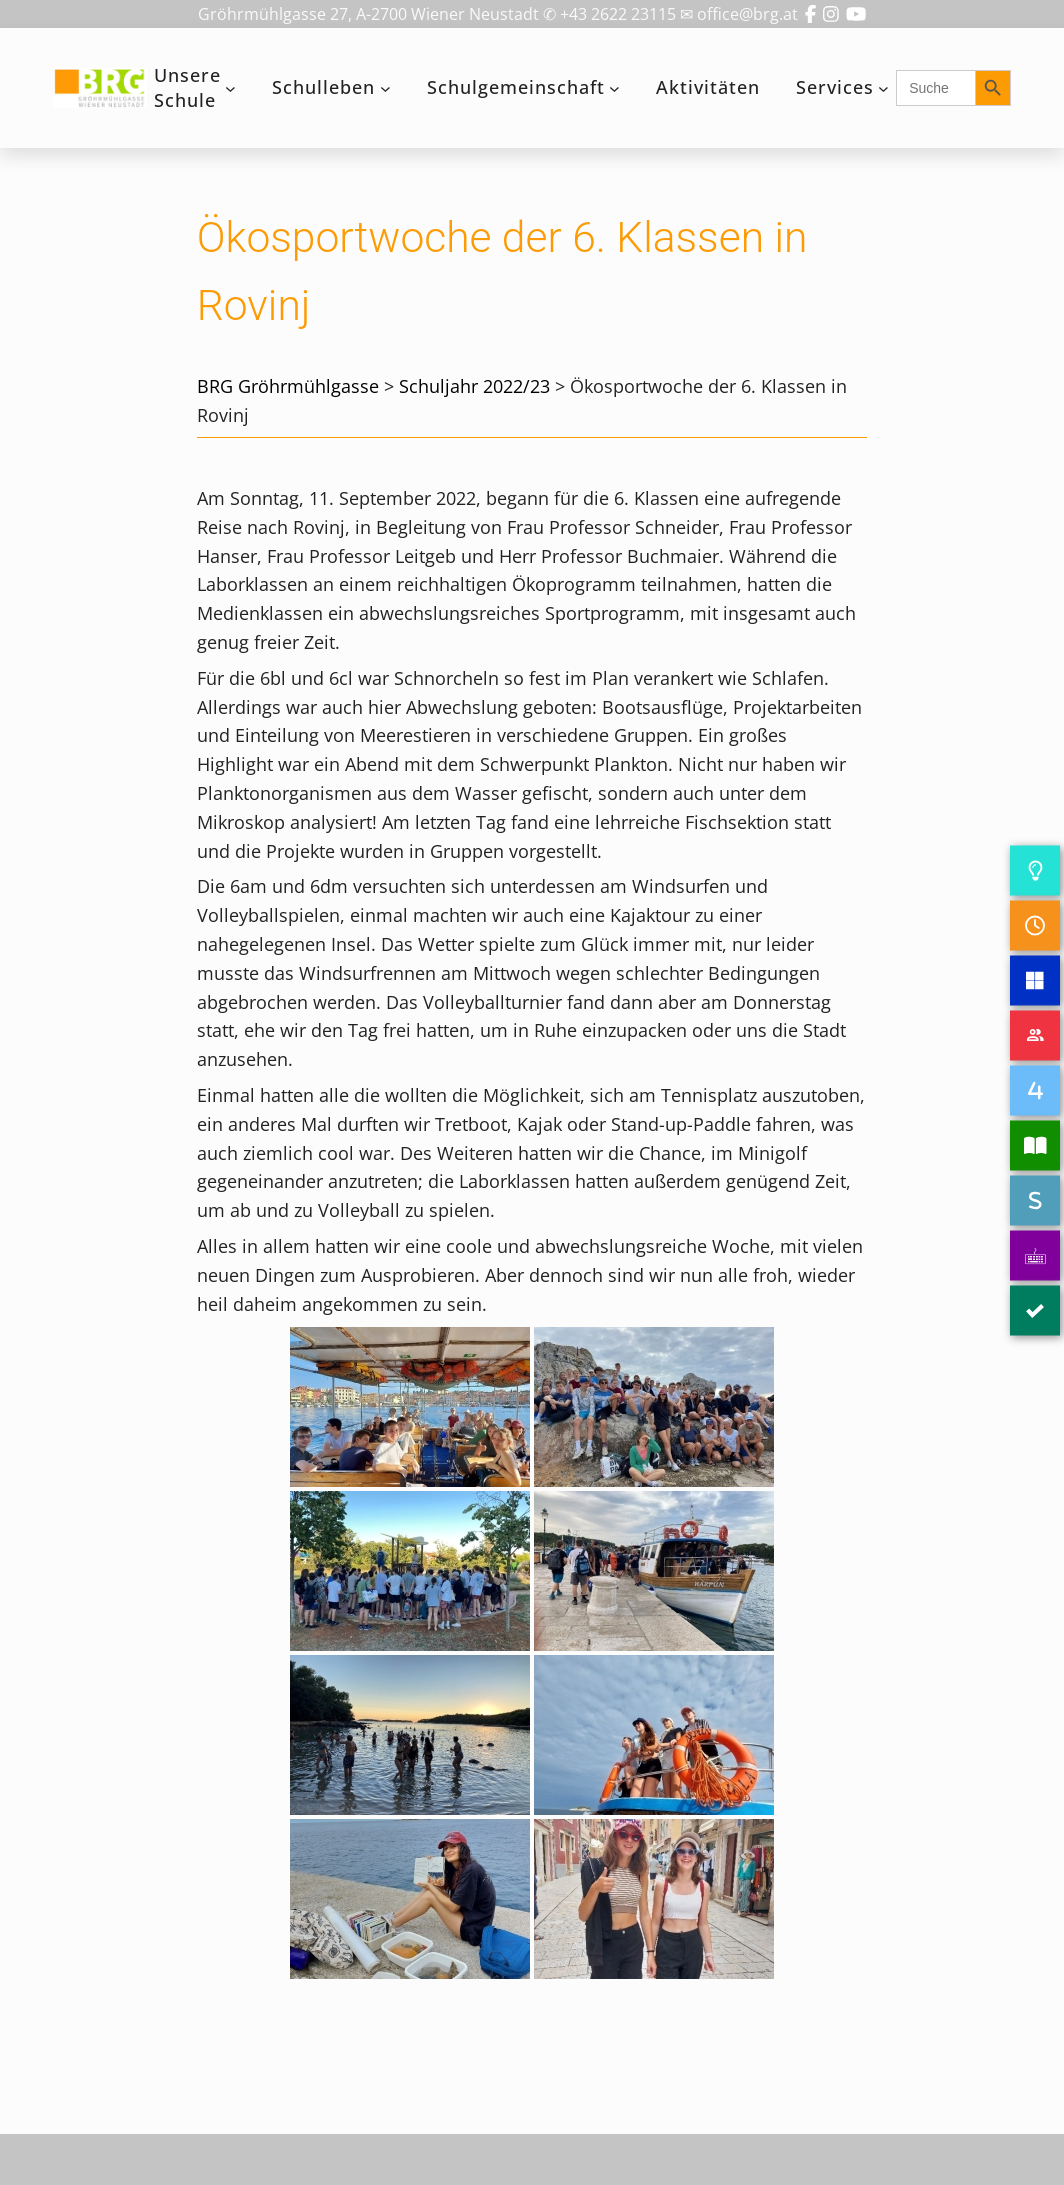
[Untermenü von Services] (883, 88)
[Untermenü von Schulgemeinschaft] (614, 88)
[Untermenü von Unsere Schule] (230, 88)
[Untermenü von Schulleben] (385, 88)
